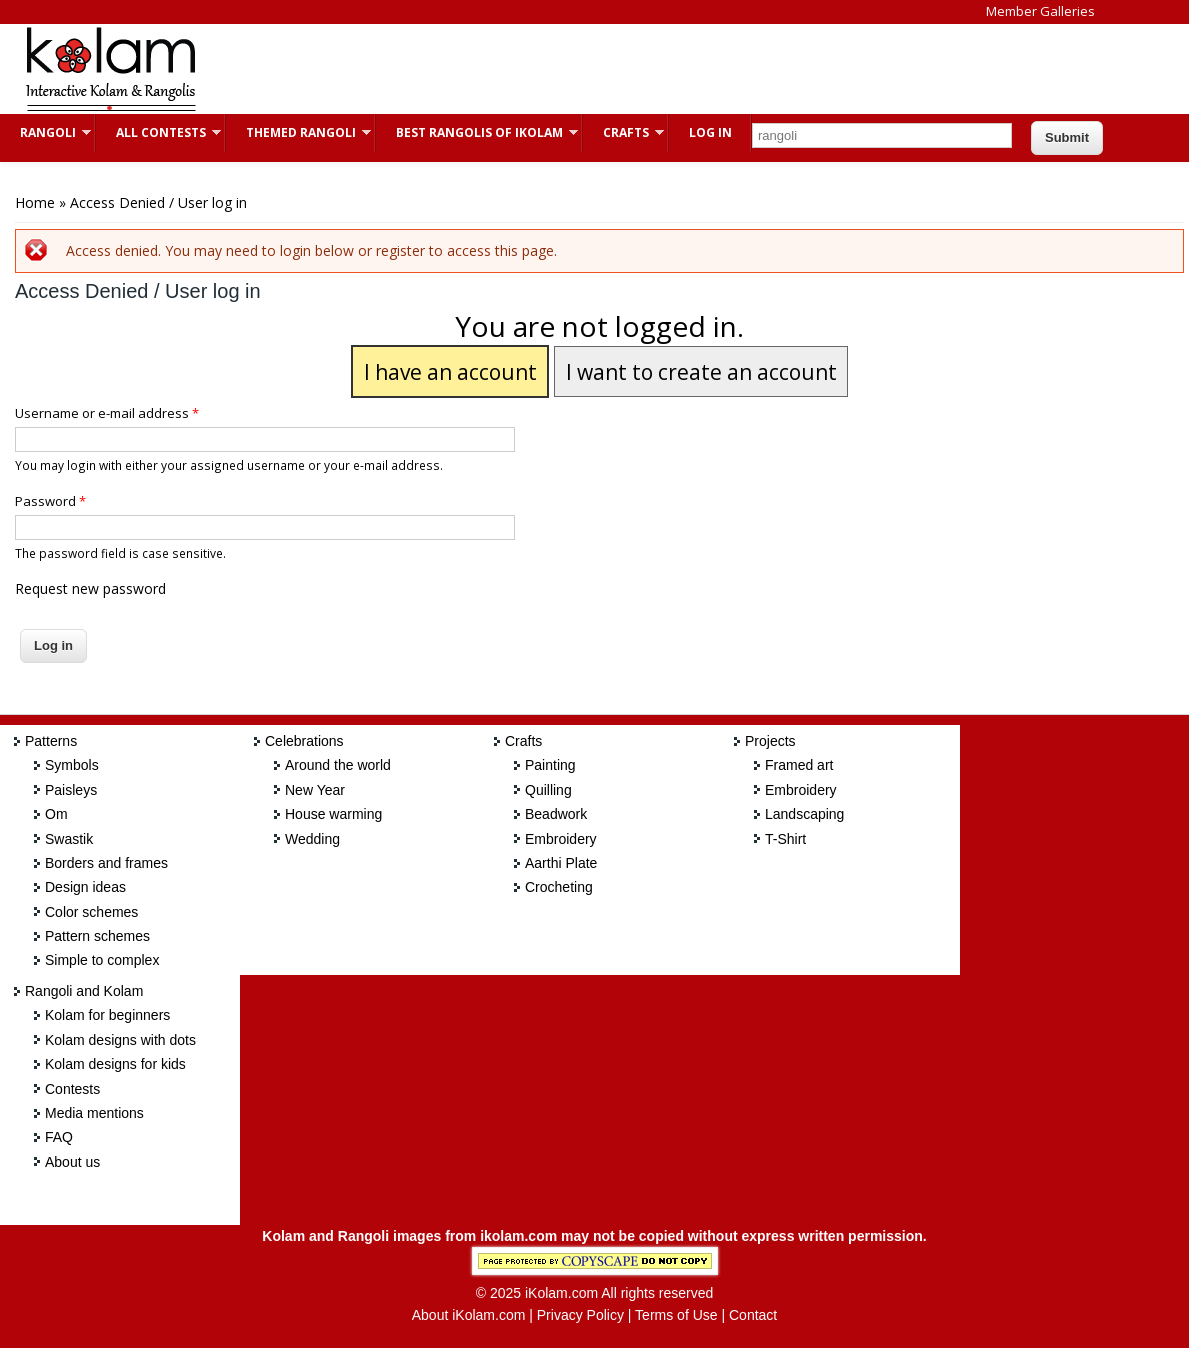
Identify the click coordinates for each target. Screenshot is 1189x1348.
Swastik (69, 839)
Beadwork (556, 814)
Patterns (51, 741)
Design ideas (85, 887)
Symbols (72, 765)
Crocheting (559, 887)
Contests (72, 1089)
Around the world (338, 765)
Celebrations (304, 741)
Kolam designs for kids (115, 1064)
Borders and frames (106, 863)
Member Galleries (1040, 11)
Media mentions (94, 1113)
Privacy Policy (580, 1315)
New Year (315, 790)
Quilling (548, 790)
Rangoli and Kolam (84, 991)
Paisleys (71, 790)
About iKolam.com (469, 1315)
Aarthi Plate (561, 863)
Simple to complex (102, 960)
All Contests (158, 132)
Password (50, 501)
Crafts (623, 132)
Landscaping (804, 814)
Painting (550, 765)
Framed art (799, 765)
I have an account (450, 372)
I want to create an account (701, 372)
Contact (753, 1315)
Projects (770, 741)
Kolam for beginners (107, 1015)
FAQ (59, 1137)
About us (72, 1162)
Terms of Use (676, 1315)
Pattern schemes (97, 936)
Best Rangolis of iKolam (477, 132)
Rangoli (45, 132)
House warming (333, 814)
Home (35, 202)
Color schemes (91, 912)
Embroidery (561, 839)
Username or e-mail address (107, 413)
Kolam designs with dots (120, 1040)
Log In (710, 132)
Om (56, 814)
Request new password (90, 588)
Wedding (312, 839)
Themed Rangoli (298, 132)
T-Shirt (785, 839)
